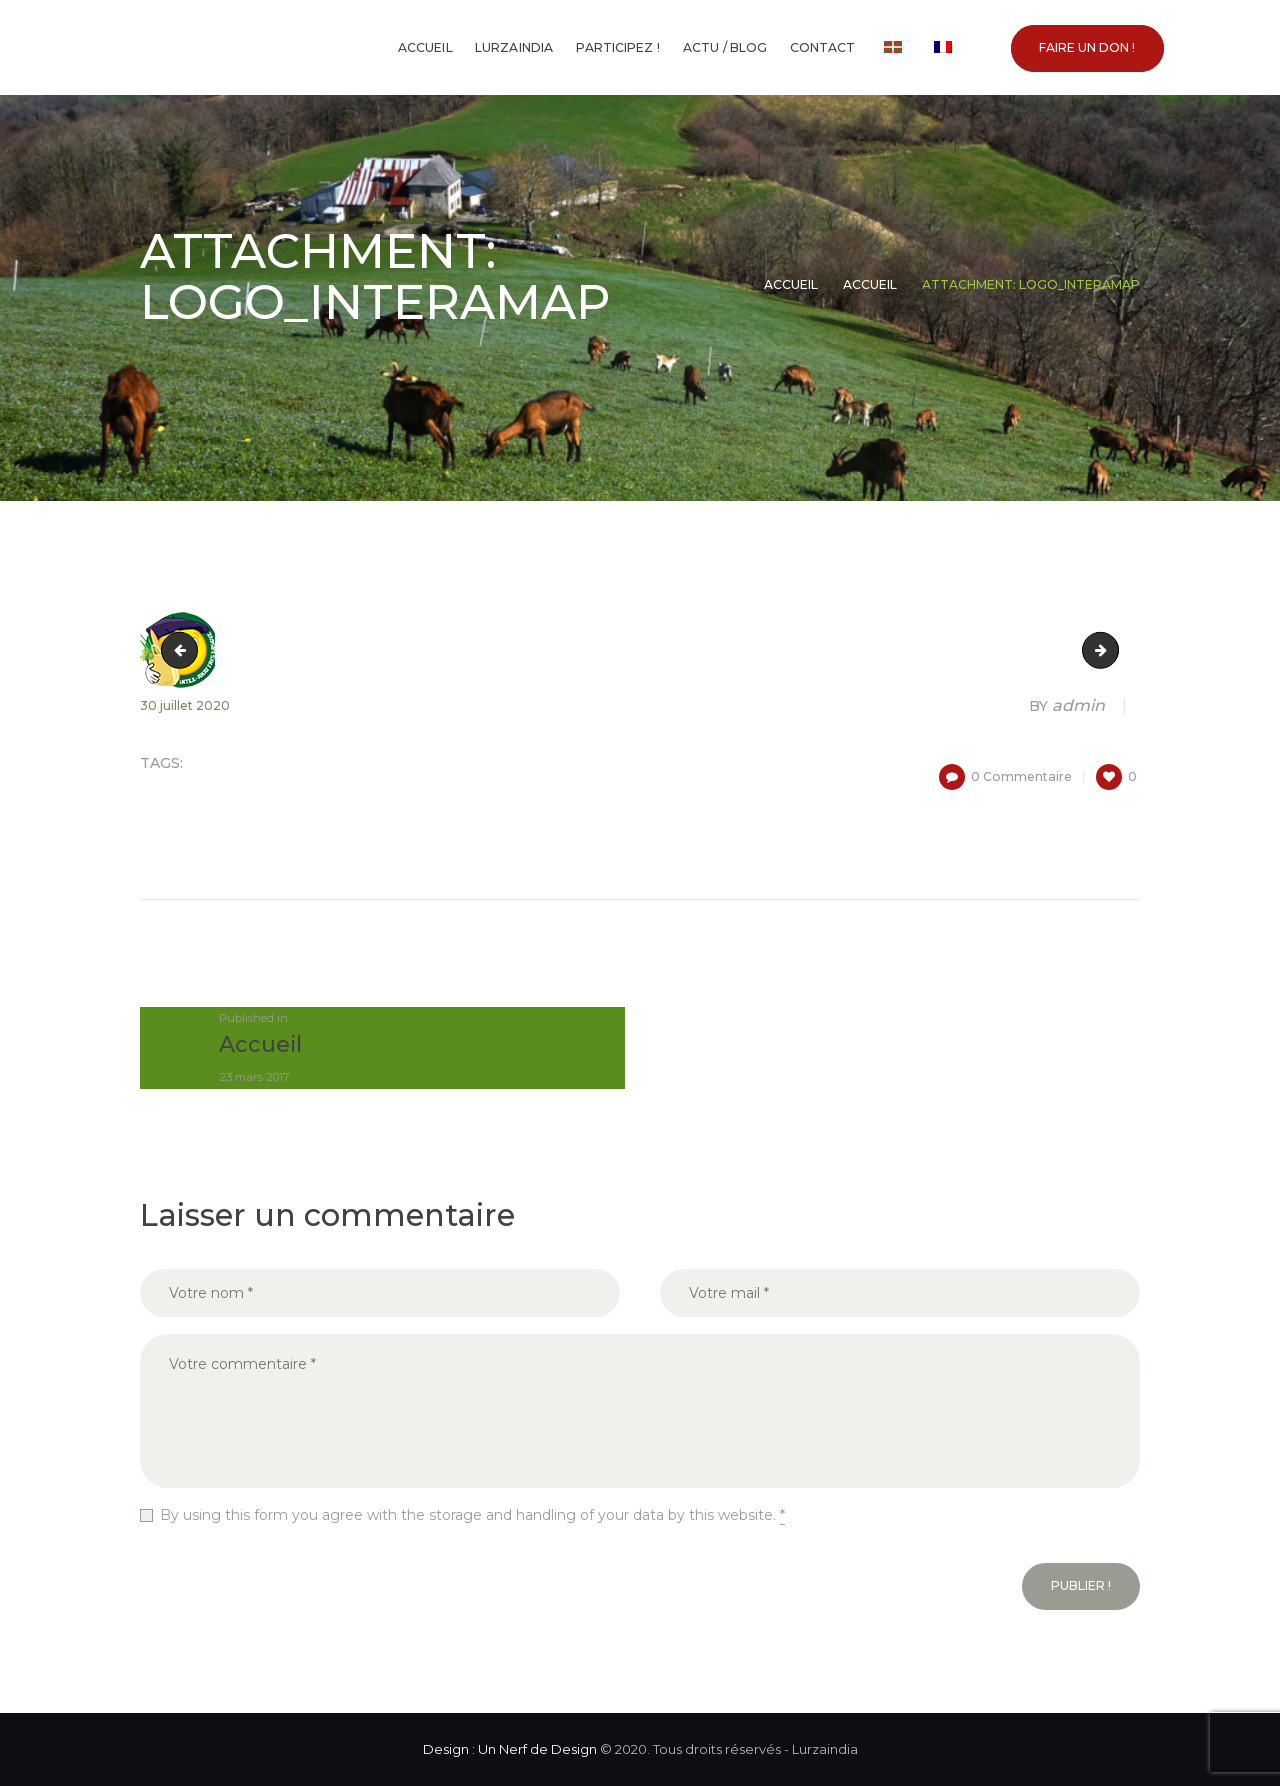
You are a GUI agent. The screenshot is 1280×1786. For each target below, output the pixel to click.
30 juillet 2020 (185, 705)
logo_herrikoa (183, 650)
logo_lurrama (1111, 650)
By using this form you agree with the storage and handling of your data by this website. (472, 1515)
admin (1069, 706)
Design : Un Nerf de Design (510, 1749)
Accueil (791, 284)
